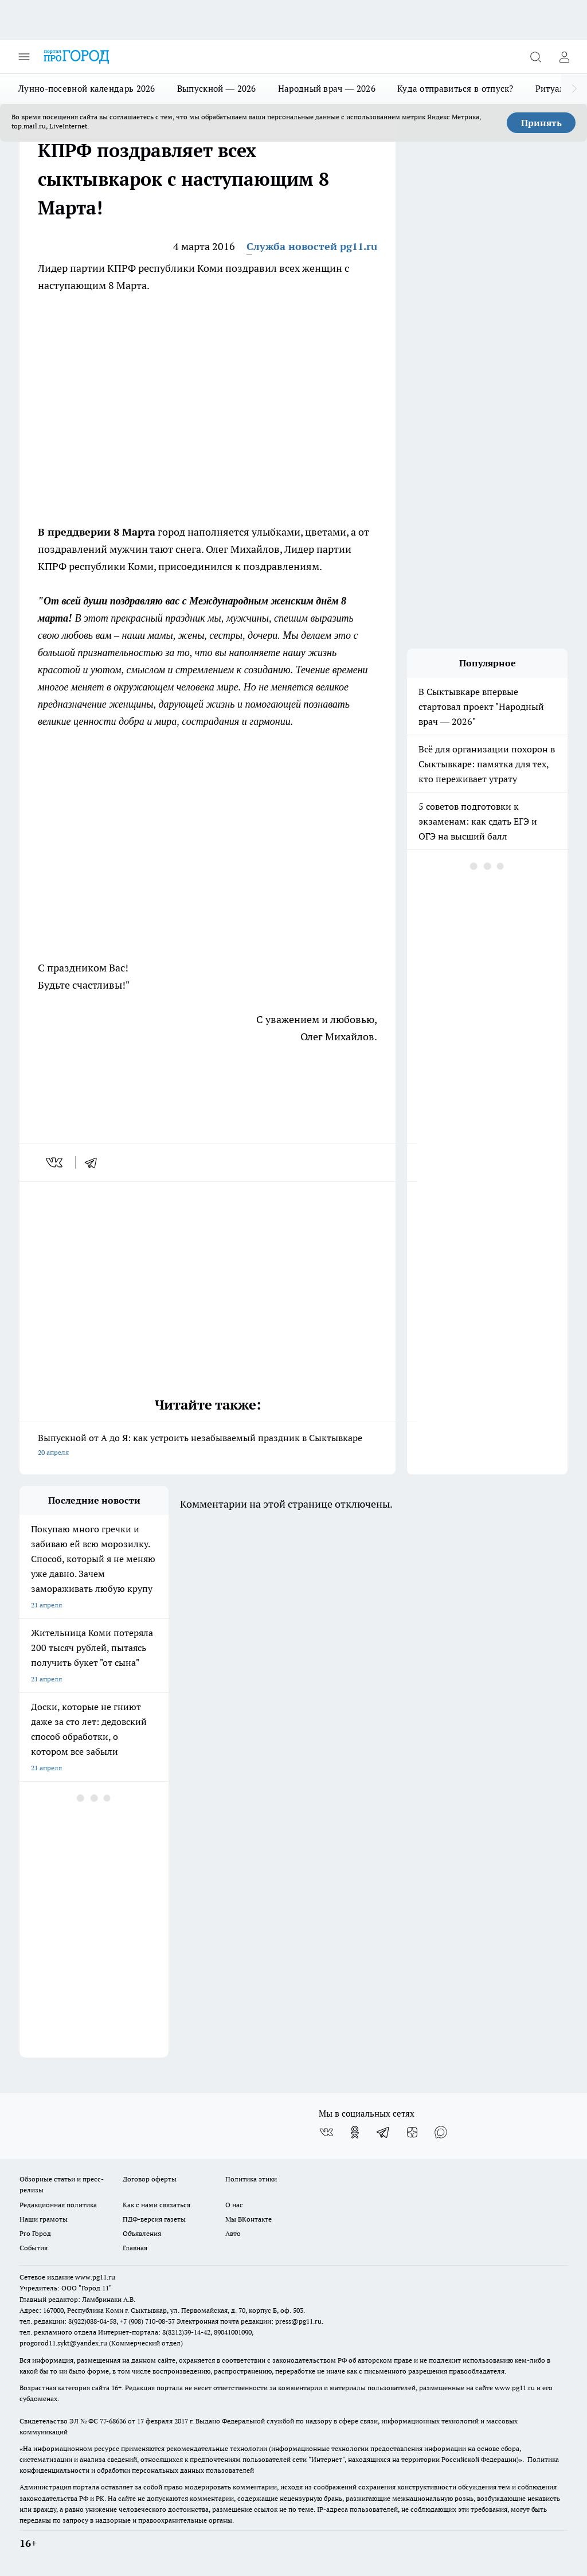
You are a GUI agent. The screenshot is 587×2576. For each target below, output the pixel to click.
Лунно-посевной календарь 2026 (86, 88)
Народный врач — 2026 (326, 88)
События (33, 2247)
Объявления (142, 2233)
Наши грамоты (43, 2219)
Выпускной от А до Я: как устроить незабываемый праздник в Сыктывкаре (207, 1446)
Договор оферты (150, 2179)
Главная (135, 2247)
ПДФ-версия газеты (154, 2219)
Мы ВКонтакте (248, 2219)
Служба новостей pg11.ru (311, 246)
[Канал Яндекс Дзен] (412, 2132)
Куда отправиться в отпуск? (455, 88)
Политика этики (251, 2179)
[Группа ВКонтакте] (326, 2132)
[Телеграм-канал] (383, 2132)
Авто (233, 2233)
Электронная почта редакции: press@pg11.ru (249, 2321)
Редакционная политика (58, 2204)
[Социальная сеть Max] (440, 2132)
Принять (541, 122)
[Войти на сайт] (564, 56)
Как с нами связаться (156, 2204)
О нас (234, 2204)
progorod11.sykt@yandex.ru (63, 2343)
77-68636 (113, 2421)
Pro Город (35, 2233)
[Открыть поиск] (535, 56)
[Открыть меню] (24, 56)
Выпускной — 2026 (216, 88)
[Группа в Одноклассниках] (355, 2132)
